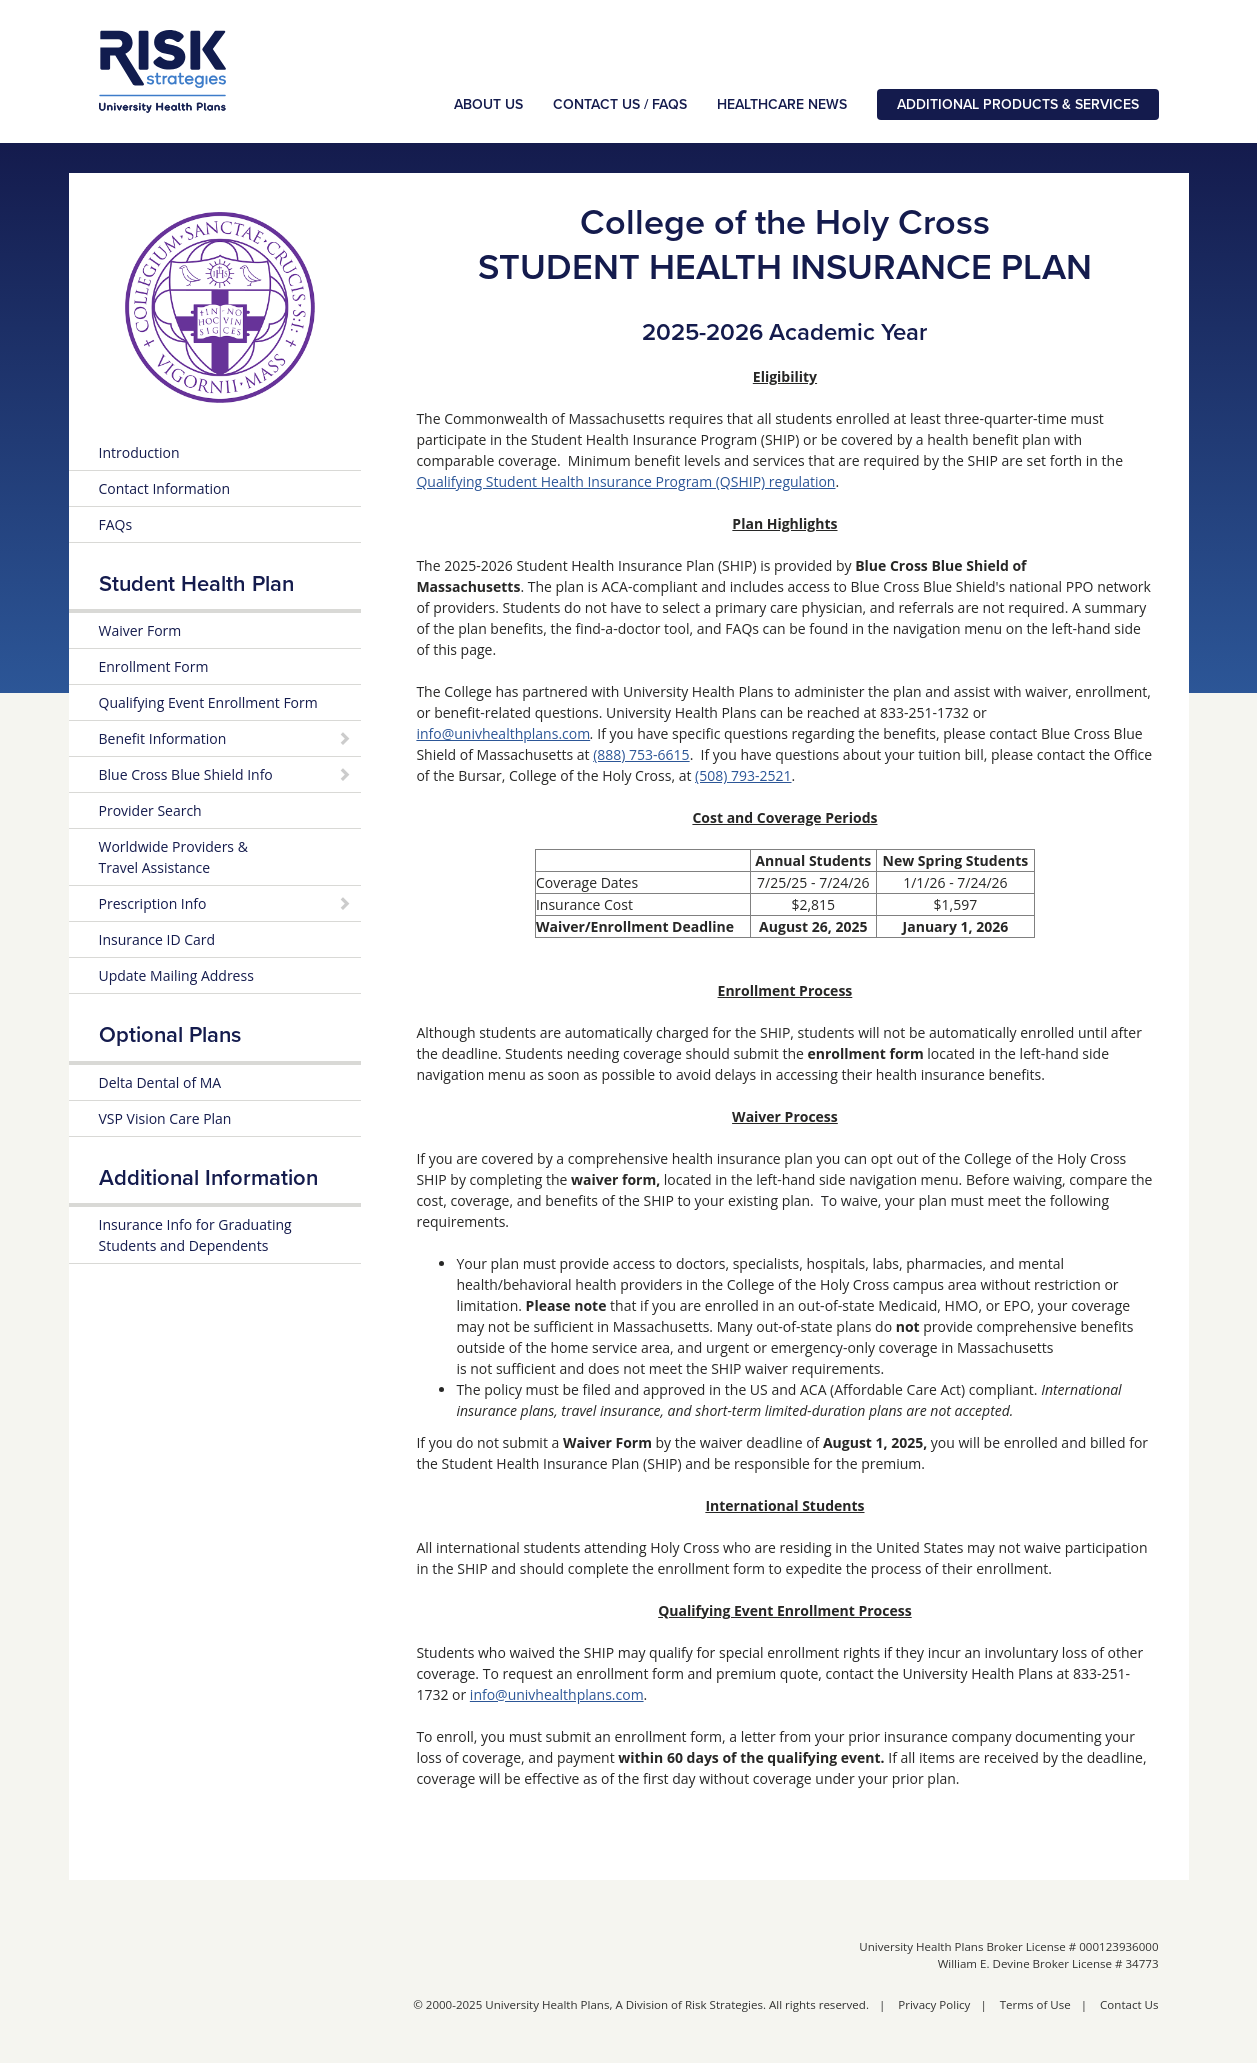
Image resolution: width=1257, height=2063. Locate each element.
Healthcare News (782, 104)
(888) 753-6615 (641, 754)
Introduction (139, 452)
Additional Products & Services (1018, 104)
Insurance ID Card (157, 939)
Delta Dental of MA (160, 1082)
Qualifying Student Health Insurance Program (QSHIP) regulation (625, 481)
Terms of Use (1035, 2004)
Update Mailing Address (176, 975)
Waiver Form (140, 630)
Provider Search (150, 810)
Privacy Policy (934, 2004)
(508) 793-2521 (743, 775)
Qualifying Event (208, 702)
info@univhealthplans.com (503, 733)
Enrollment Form (154, 666)
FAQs (116, 524)
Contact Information (165, 488)
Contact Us (1129, 2004)
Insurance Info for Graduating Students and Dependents (195, 1235)
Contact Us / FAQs (620, 104)
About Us (488, 104)
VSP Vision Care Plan (165, 1118)
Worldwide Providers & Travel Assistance (173, 857)
